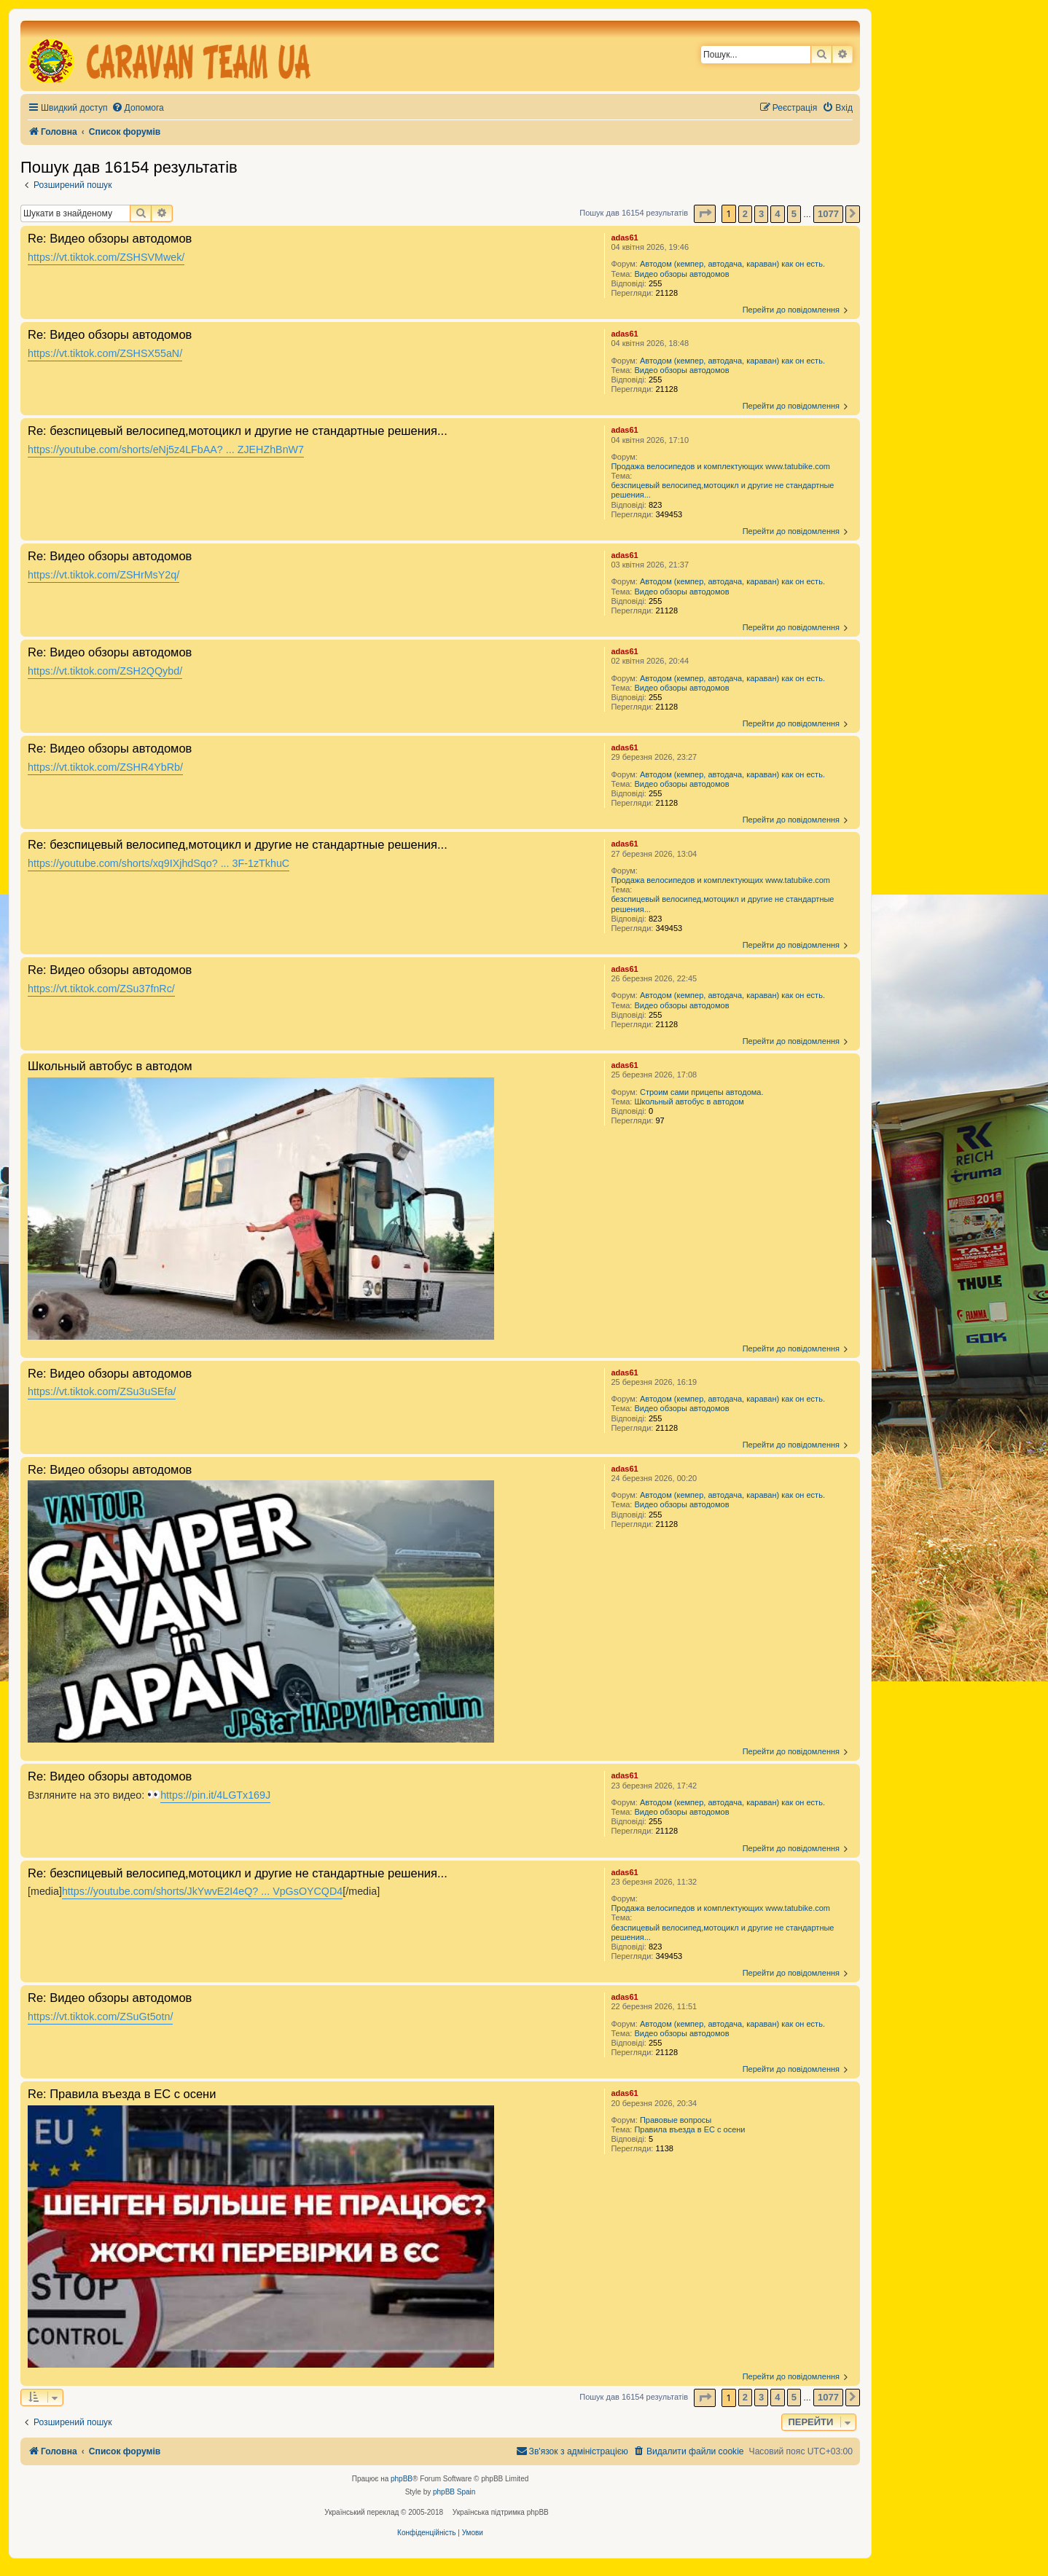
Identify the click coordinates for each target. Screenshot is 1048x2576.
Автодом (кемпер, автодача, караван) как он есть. (732, 263)
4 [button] (777, 213)
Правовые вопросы (675, 2120)
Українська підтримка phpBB (501, 2512)
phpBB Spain (454, 2492)
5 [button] (794, 213)
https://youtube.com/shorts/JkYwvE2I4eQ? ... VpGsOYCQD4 (202, 1891)
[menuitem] (138, 108)
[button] (705, 214)
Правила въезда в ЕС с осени (689, 2129)
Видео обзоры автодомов (681, 274)
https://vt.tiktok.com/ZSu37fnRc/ (101, 988)
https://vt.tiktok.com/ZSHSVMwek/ (106, 257)
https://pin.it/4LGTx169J (215, 1795)
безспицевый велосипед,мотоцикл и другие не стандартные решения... (722, 490)
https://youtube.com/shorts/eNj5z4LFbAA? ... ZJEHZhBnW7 (166, 449)
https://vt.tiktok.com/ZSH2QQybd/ (105, 671)
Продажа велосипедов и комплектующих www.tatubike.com (720, 466)
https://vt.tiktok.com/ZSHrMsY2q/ (103, 575)
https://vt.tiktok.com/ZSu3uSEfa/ (102, 1391)
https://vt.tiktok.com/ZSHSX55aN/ (105, 353)
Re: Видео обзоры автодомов (110, 238)
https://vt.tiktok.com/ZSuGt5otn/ (100, 2016)
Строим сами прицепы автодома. (702, 1092)
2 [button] (745, 213)
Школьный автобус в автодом (688, 1101)
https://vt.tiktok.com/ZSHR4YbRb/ (105, 767)
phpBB (401, 2479)
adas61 (624, 237)
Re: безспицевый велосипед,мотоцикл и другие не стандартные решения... (237, 430)
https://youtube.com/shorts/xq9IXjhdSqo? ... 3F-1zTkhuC (158, 863)
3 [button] (761, 213)
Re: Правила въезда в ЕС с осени (122, 2093)
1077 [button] (828, 213)
